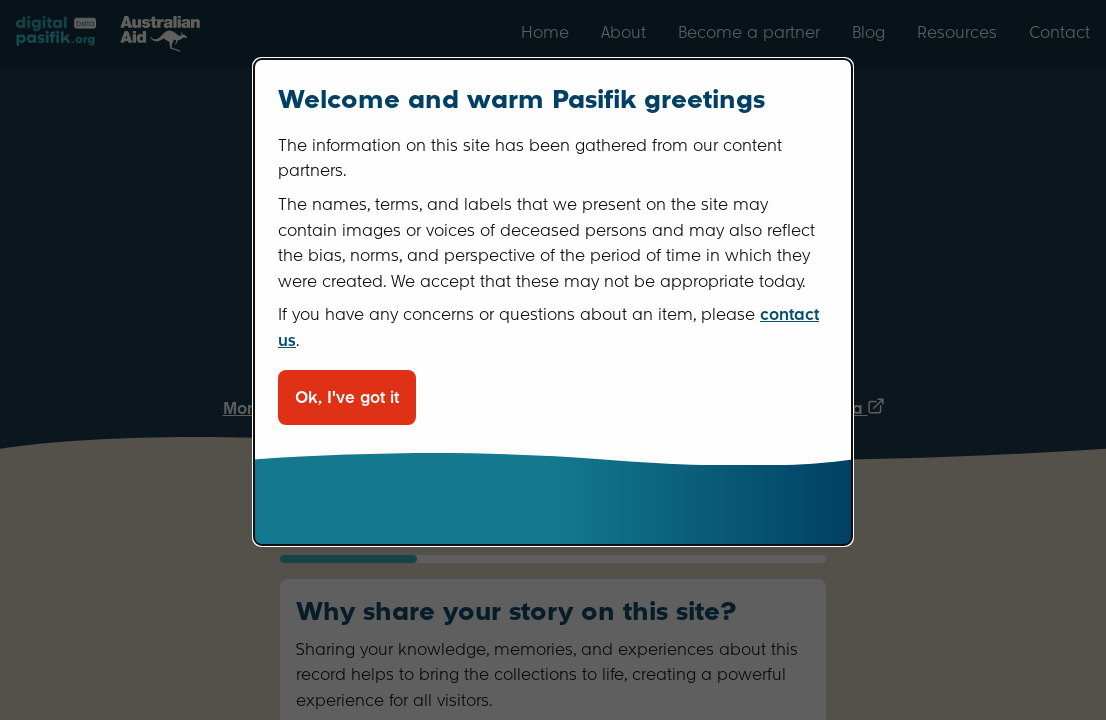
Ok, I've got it (347, 397)
